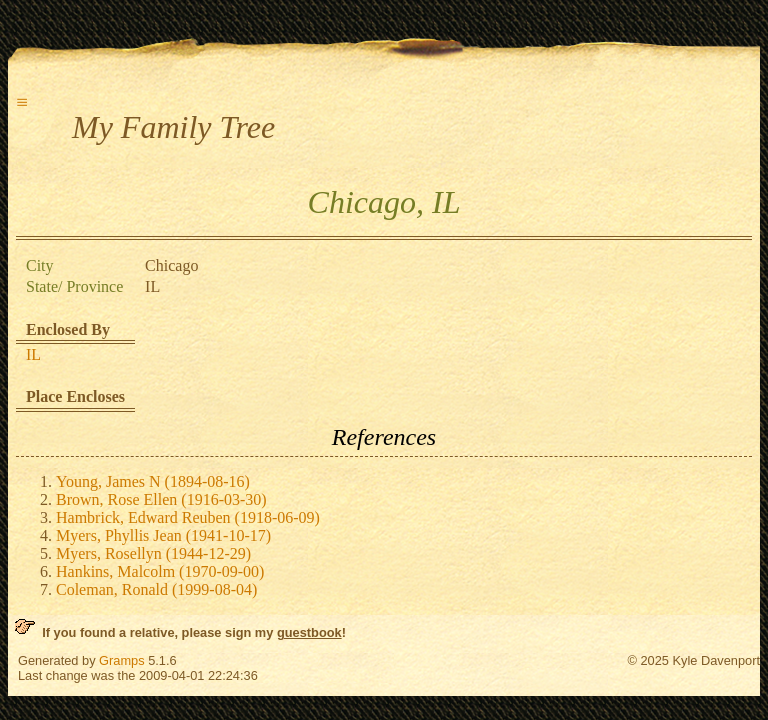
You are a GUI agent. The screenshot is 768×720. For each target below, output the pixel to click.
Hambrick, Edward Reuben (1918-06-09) (188, 517)
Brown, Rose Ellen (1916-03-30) (161, 499)
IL (33, 354)
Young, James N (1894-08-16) (153, 481)
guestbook (309, 632)
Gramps (122, 660)
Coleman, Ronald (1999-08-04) (156, 589)
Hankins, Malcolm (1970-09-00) (160, 571)
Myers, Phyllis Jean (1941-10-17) (163, 535)
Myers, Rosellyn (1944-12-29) (153, 553)
